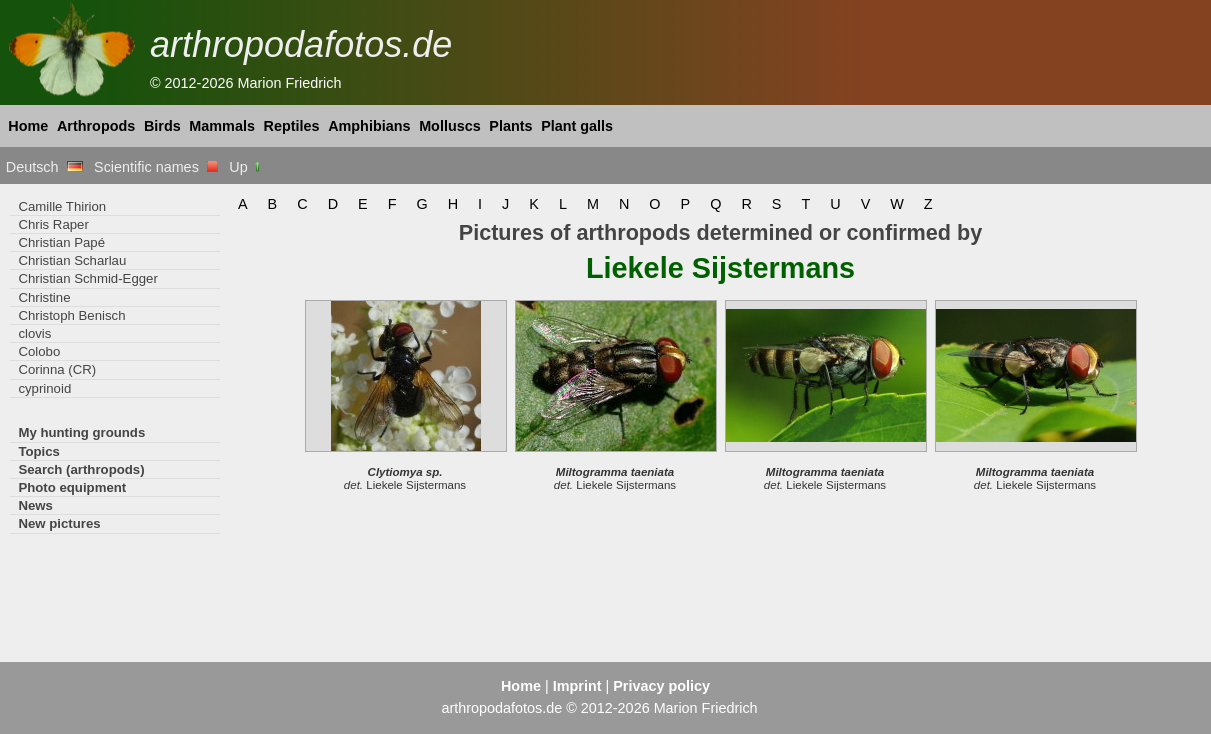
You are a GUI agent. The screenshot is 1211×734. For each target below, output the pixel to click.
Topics (39, 451)
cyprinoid (44, 388)
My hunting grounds (81, 432)
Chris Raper (53, 224)
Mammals (222, 126)
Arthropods (96, 126)
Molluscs (450, 126)
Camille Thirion (62, 206)
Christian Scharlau (72, 260)
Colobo (39, 351)
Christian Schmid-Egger (87, 278)
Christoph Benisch (71, 315)
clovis (34, 333)
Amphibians (369, 126)
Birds (162, 126)
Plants (510, 126)
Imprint (577, 686)
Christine (44, 297)
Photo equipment (72, 487)
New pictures (59, 523)
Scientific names (156, 167)
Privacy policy (661, 686)
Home (28, 126)
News (35, 505)
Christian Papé (61, 242)
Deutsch (44, 167)
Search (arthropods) (81, 469)
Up (245, 167)
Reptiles (292, 126)
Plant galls (577, 126)
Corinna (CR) (57, 369)
